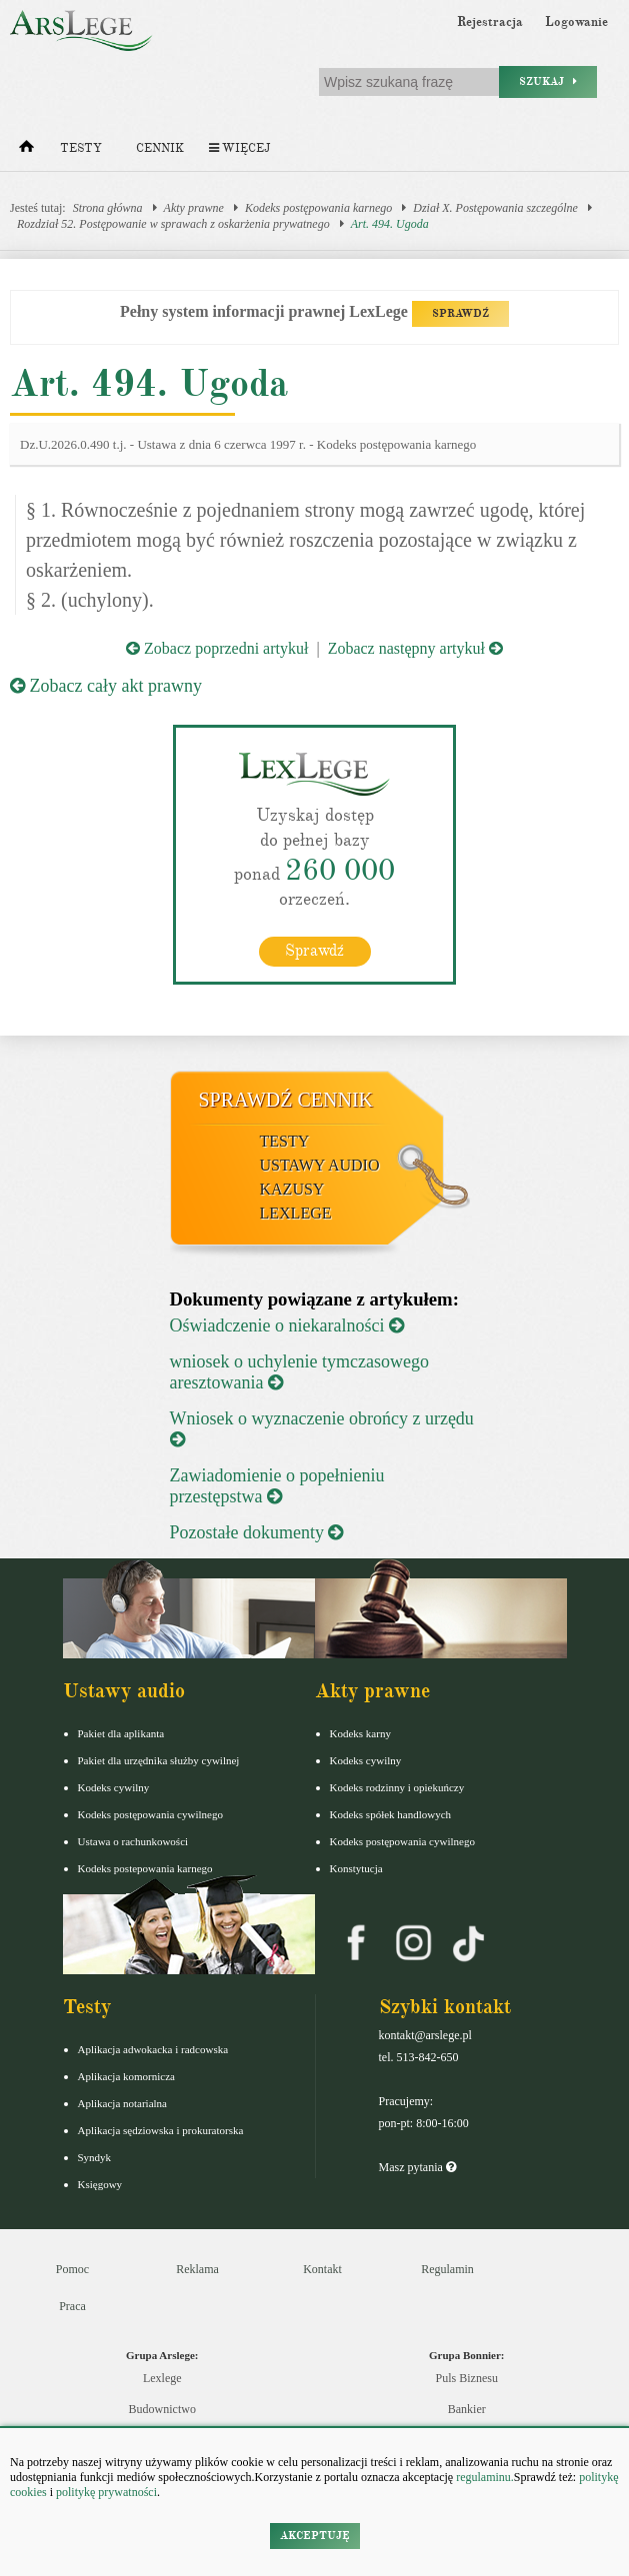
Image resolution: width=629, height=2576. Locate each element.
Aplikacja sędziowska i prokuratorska (161, 2130)
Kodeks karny (360, 1733)
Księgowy (100, 2184)
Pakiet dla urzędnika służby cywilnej (159, 1760)
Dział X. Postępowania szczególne (495, 208)
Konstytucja (356, 1868)
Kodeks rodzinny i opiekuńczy (397, 1787)
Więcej (239, 148)
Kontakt (322, 2269)
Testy (81, 148)
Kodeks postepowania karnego (145, 1868)
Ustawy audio (320, 1165)
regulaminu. (483, 2477)
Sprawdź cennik (286, 1100)
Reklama (197, 2269)
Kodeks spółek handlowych (391, 1814)
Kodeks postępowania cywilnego (150, 1814)
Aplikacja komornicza (126, 2076)
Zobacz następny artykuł (415, 648)
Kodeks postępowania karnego (318, 208)
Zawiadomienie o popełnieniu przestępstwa (277, 1485)
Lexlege (162, 2378)
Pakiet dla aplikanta (121, 1733)
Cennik (160, 148)
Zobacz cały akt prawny (106, 686)
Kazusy (292, 1189)
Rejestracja (490, 22)
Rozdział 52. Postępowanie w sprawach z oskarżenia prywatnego (173, 224)
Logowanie (576, 22)
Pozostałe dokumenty (257, 1532)
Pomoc (72, 2269)
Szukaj (548, 81)
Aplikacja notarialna (123, 2103)
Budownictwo (162, 2409)
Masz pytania (417, 2167)
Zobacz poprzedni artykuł (217, 648)
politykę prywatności (106, 2492)
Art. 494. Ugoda (390, 224)
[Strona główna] (26, 151)
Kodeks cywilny (114, 1787)
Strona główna (108, 208)
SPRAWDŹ (460, 313)
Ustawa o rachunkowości (133, 1841)
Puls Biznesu (467, 2378)
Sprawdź (314, 951)
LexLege (296, 1213)
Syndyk (95, 2157)
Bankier (467, 2409)
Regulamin (447, 2269)
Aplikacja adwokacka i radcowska (153, 2049)
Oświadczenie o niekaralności (287, 1325)
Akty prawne (194, 208)
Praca (72, 2306)
